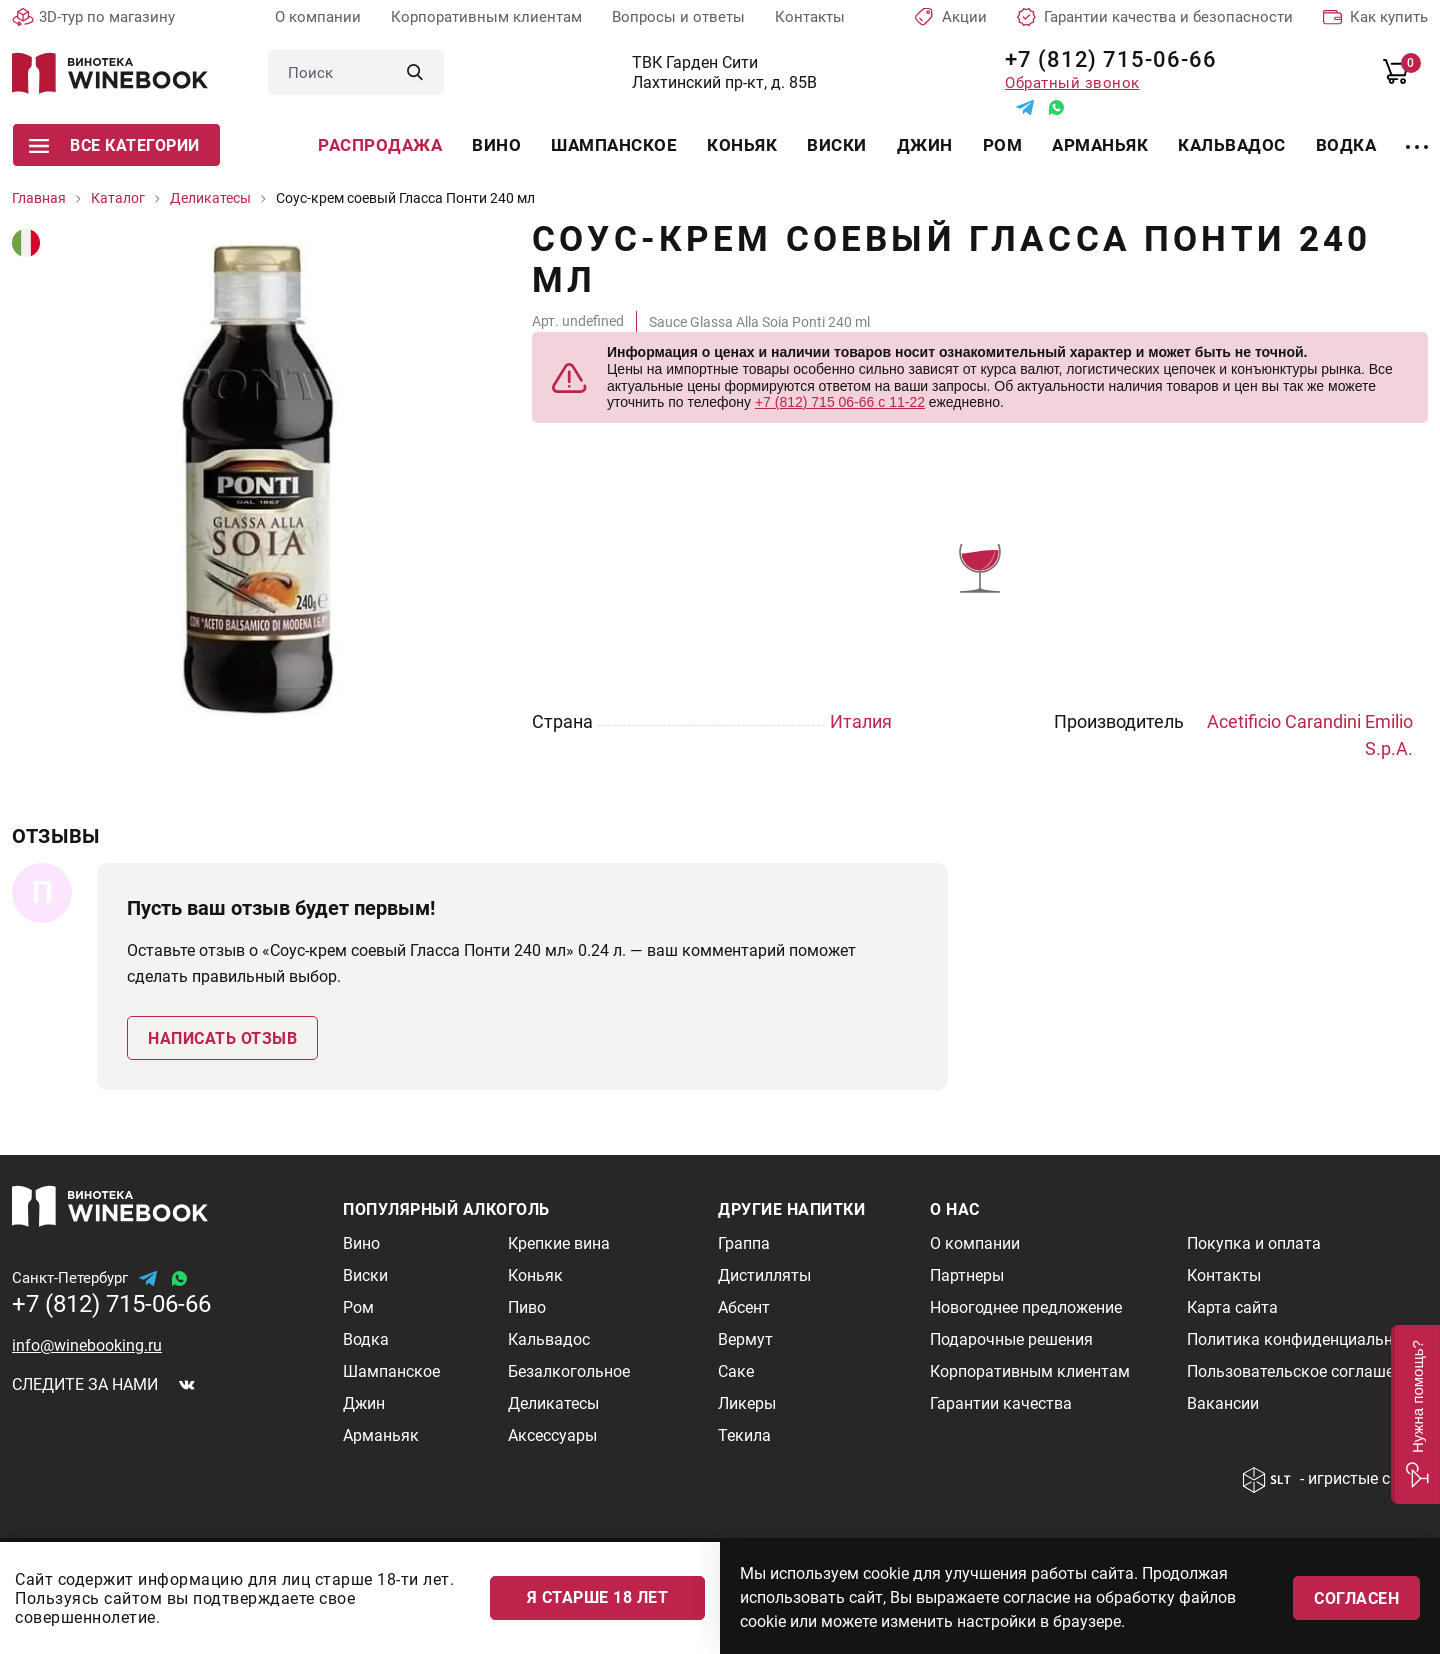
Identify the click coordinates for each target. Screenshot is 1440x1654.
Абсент (744, 1307)
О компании (318, 17)
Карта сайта (1232, 1307)
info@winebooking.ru (87, 1345)
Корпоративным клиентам (486, 17)
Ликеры (747, 1403)
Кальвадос (1232, 145)
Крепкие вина (559, 1243)
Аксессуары (552, 1435)
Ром (1003, 145)
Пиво (527, 1307)
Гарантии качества (1001, 1403)
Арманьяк (1100, 145)
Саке (736, 1371)
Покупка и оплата (1254, 1243)
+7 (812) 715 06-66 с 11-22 (840, 402)
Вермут (745, 1339)
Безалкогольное (569, 1371)
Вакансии (1223, 1403)
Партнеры (967, 1275)
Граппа (744, 1243)
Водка (1346, 145)
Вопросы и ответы (678, 17)
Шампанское (614, 145)
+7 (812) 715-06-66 (1103, 59)
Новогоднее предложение (1026, 1307)
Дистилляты (764, 1275)
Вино (496, 145)
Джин (925, 145)
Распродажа (380, 145)
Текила (744, 1435)
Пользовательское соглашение (1303, 1371)
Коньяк (742, 145)
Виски (837, 145)
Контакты (810, 17)
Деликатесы (553, 1403)
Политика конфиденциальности (1307, 1339)
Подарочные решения (1011, 1339)
